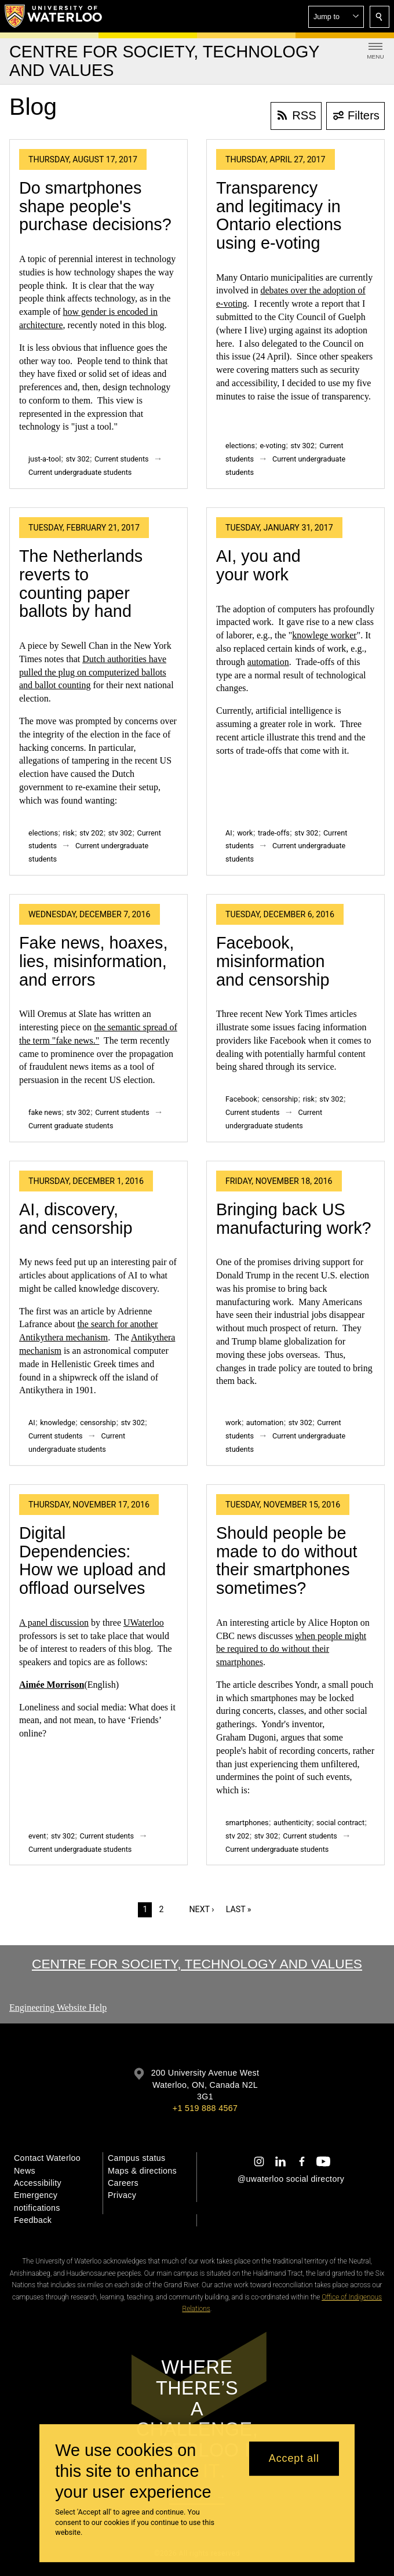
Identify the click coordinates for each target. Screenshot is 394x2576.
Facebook (241, 1099)
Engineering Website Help (58, 2007)
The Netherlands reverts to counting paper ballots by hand (81, 583)
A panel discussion (54, 1622)
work (245, 833)
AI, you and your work (258, 565)
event (37, 1836)
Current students (121, 459)
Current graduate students (70, 1125)
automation (268, 662)
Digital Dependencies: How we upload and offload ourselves (92, 1560)
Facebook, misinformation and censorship (273, 961)
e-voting (273, 445)
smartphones (247, 1822)
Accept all (294, 2458)
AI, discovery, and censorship (76, 1218)
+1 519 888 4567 (205, 2108)
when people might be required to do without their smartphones (291, 1649)
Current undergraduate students (80, 472)
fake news (44, 1112)
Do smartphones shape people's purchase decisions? (95, 206)
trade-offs (274, 833)
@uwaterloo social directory (291, 2178)
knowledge (57, 1422)
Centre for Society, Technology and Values (197, 1963)
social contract (340, 1822)
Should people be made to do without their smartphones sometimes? (286, 1560)
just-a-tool (44, 459)
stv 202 (91, 833)
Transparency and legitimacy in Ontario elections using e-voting (278, 215)
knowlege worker (324, 635)
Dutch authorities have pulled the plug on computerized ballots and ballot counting (92, 672)
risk (68, 833)
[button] (336, 16)
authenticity (292, 1822)
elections (240, 445)
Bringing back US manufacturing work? (293, 1218)
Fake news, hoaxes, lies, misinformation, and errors (93, 961)
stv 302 (77, 459)
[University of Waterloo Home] (54, 16)
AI (228, 833)
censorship (280, 1099)
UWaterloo (143, 1622)
